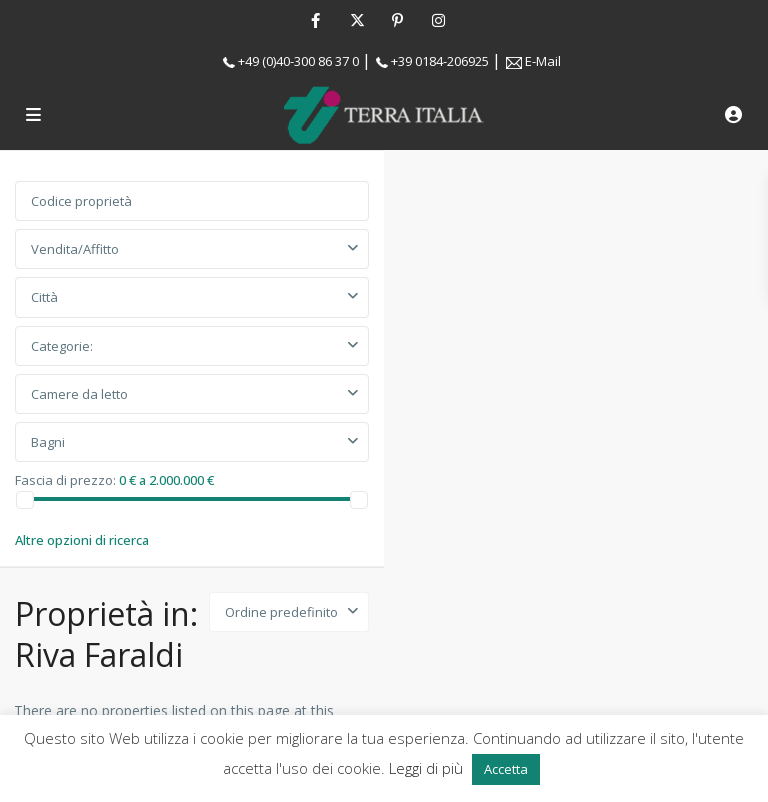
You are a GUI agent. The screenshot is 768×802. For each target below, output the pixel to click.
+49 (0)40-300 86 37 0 (298, 61)
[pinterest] (397, 20)
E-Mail (543, 61)
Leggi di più (428, 768)
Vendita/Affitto (75, 249)
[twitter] (356, 20)
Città (44, 297)
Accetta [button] (506, 769)
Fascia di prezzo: (65, 479)
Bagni (48, 442)
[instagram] (438, 20)
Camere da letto (79, 394)
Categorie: (62, 346)
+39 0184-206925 (440, 61)
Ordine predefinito (281, 612)
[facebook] (315, 20)
